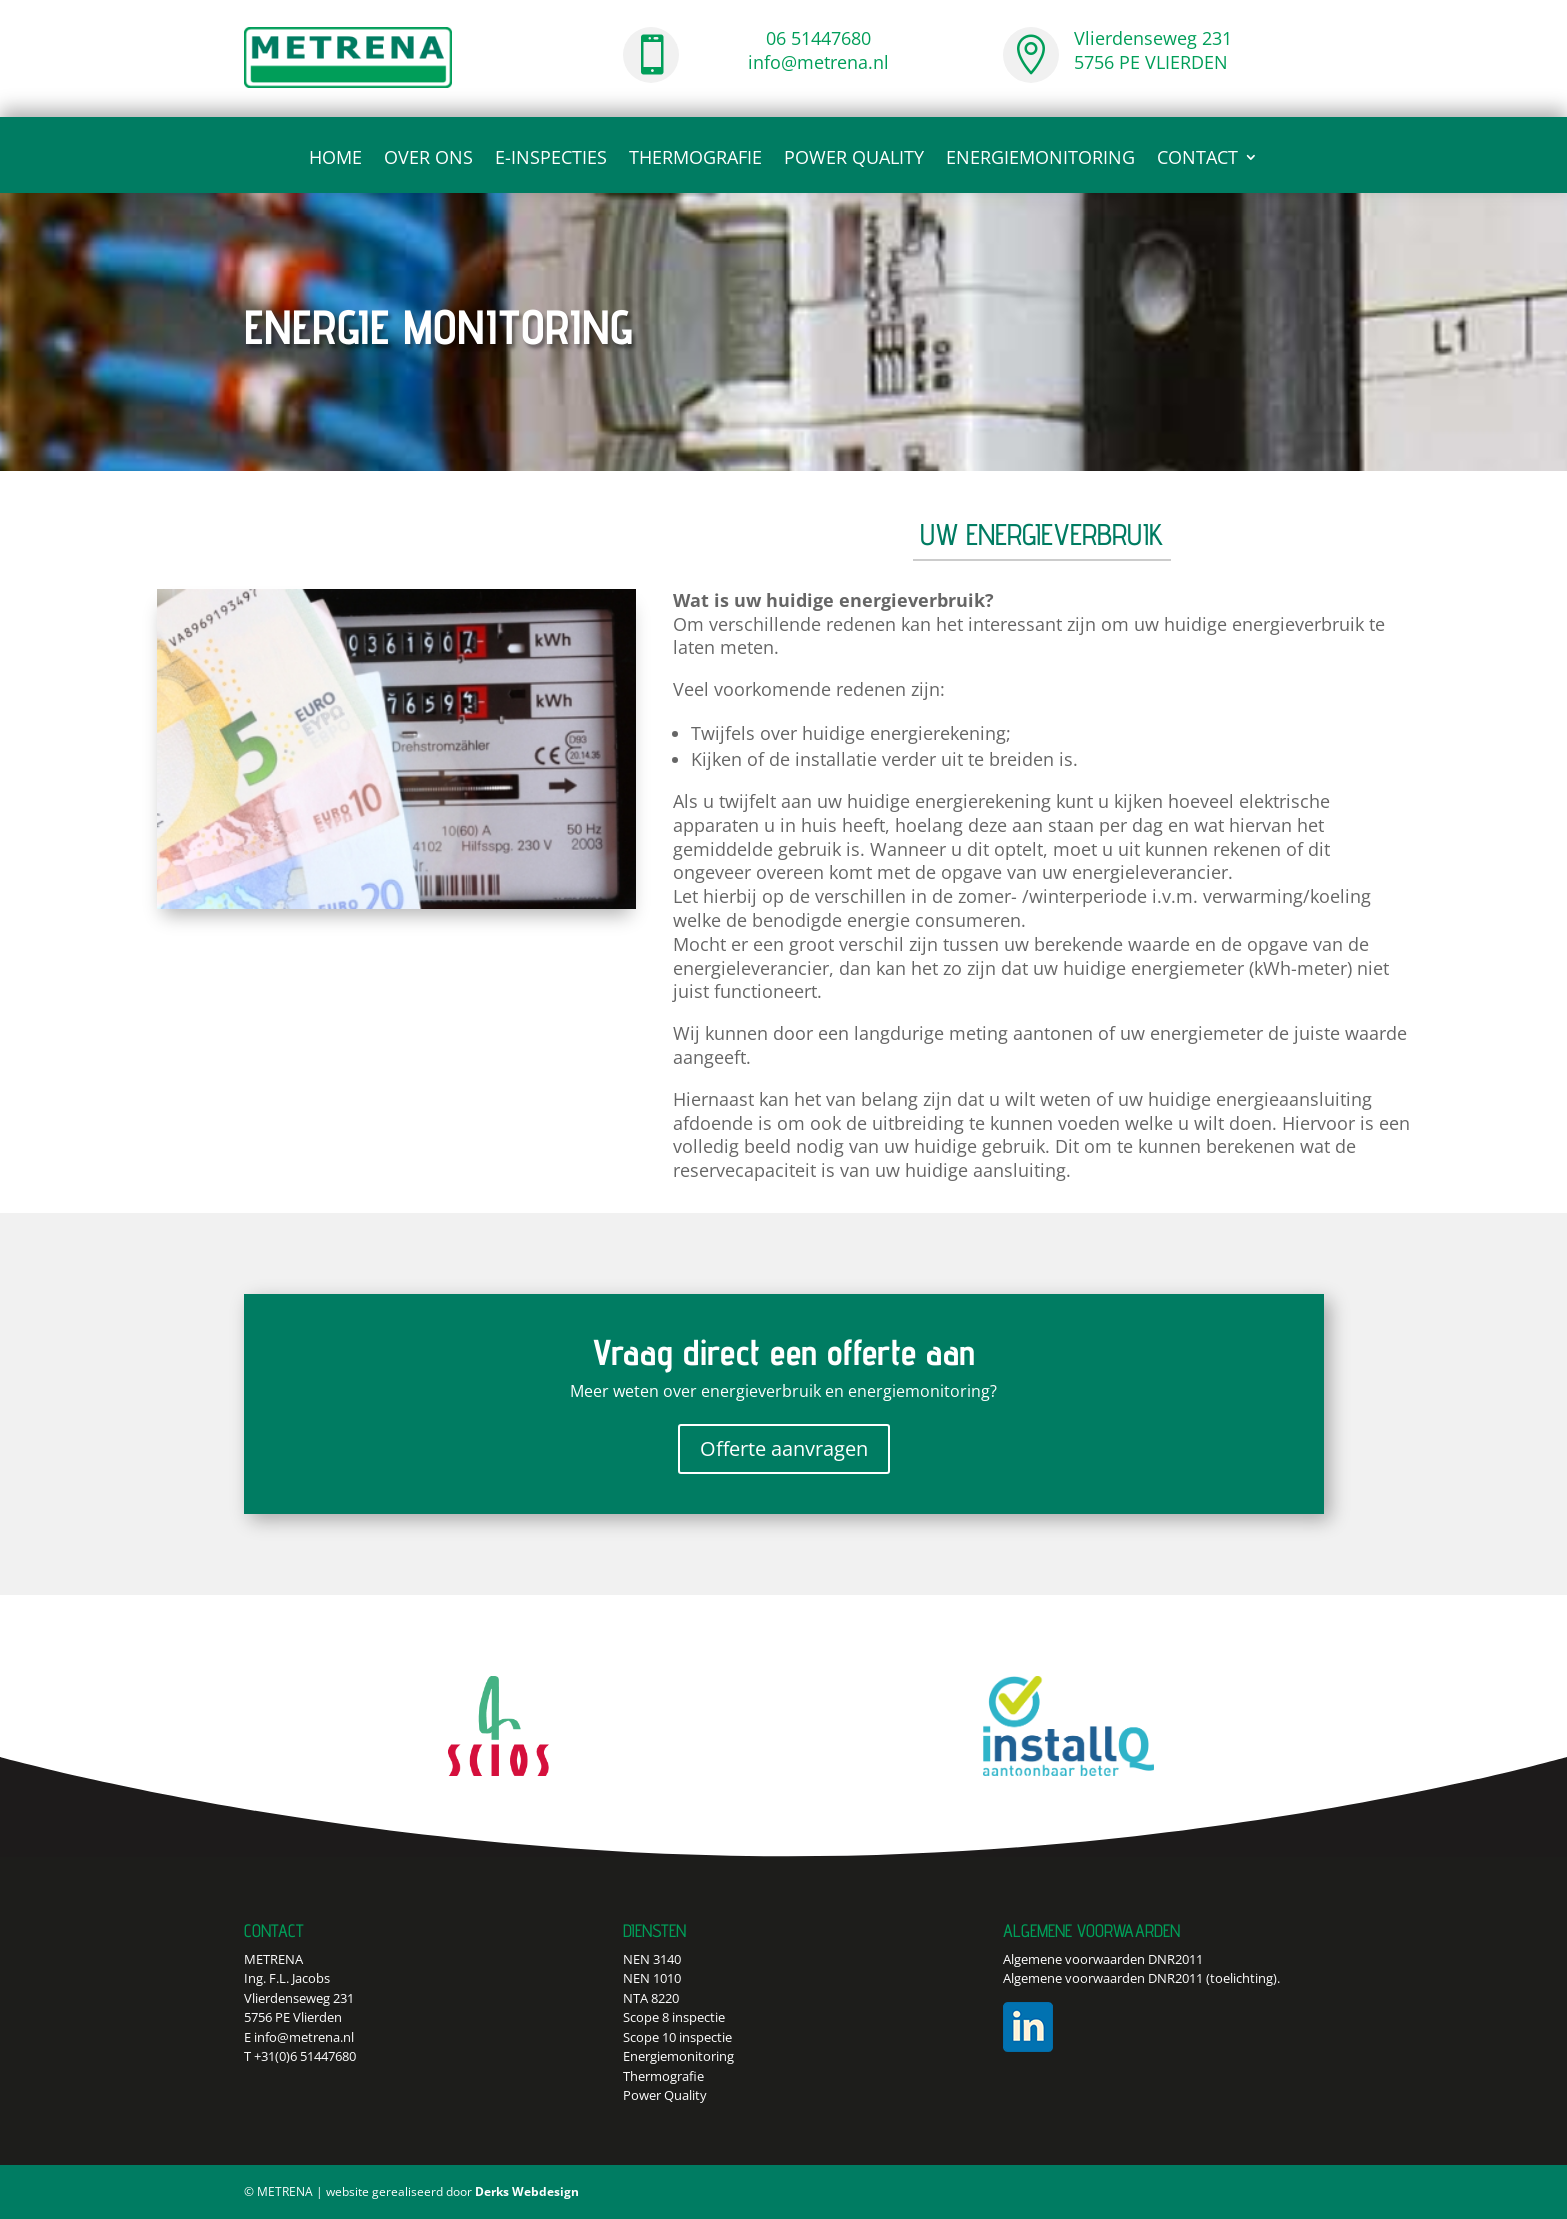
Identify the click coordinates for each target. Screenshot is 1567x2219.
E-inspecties (551, 159)
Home (335, 159)
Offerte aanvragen (784, 1448)
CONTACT (1197, 159)
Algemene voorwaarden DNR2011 (1103, 1959)
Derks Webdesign (527, 2191)
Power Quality (854, 159)
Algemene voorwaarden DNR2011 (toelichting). (1141, 1978)
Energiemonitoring (1040, 159)
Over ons (428, 159)
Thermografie (695, 159)
